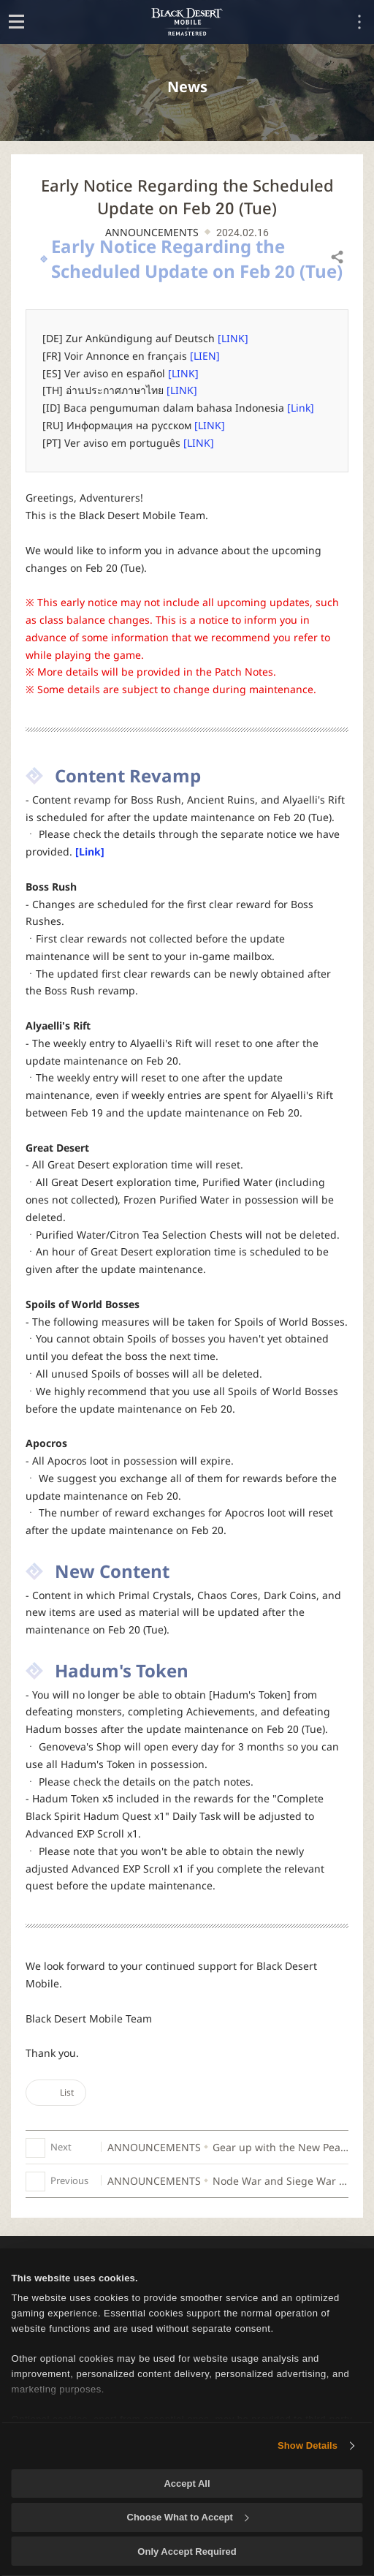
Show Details (307, 2445)
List (56, 2092)
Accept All (187, 2483)
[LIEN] (205, 356)
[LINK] (233, 338)
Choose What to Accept (187, 2517)
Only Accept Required (186, 2551)
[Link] (300, 408)
